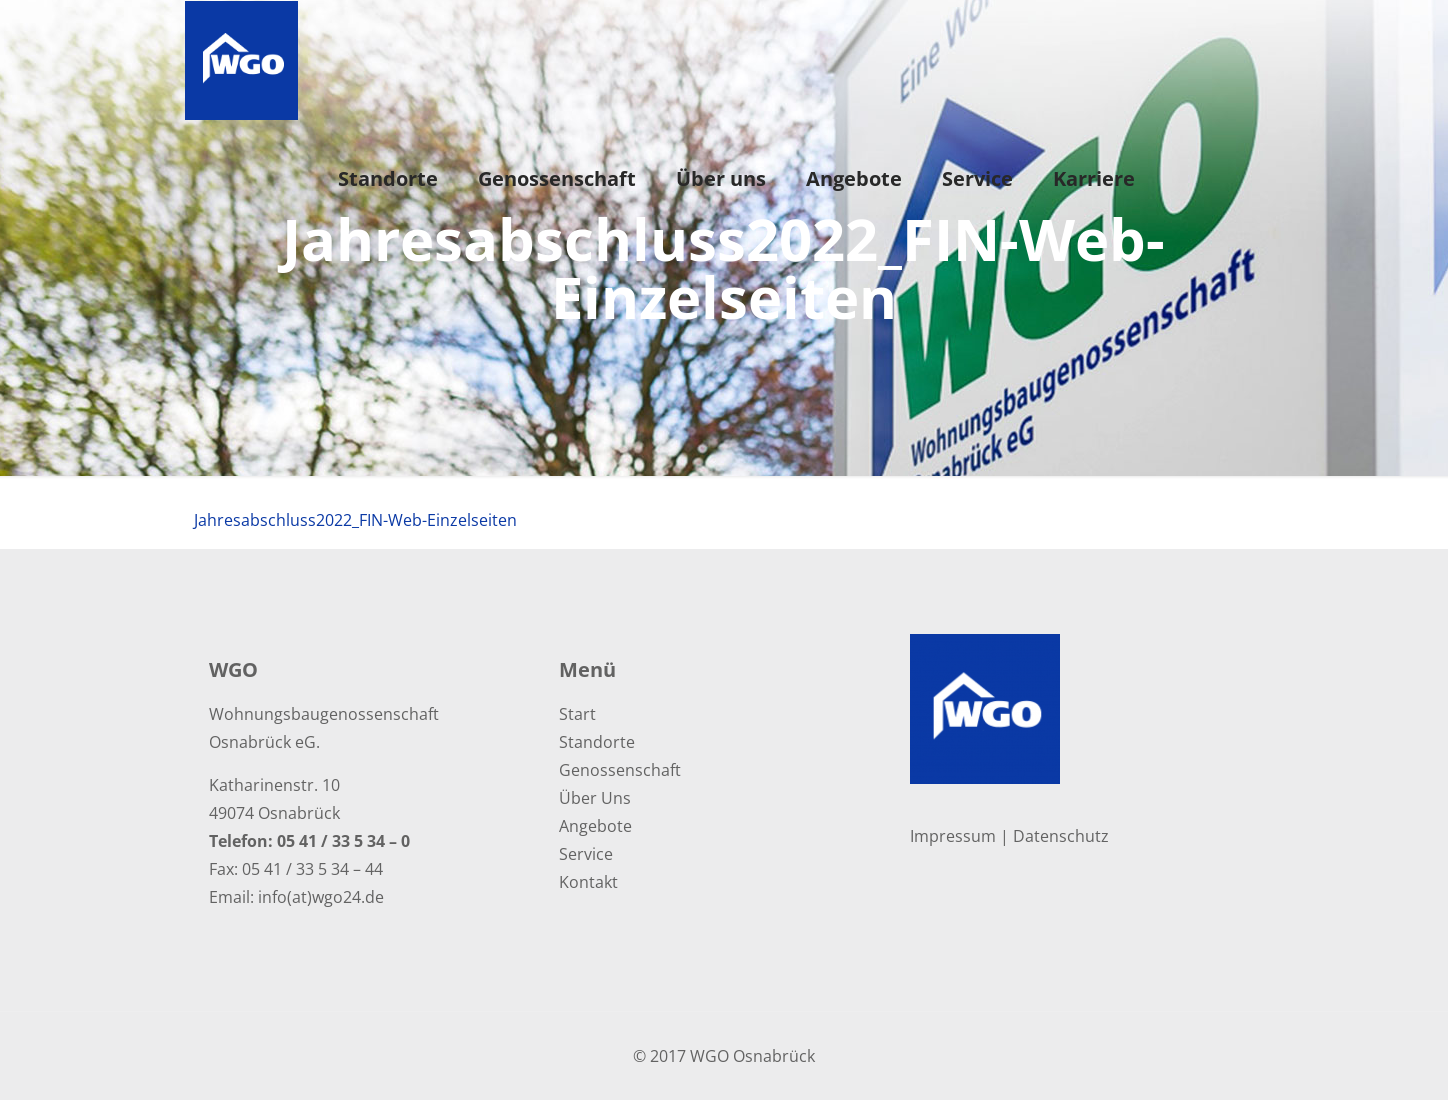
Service (586, 854)
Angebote (595, 826)
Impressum (953, 836)
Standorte (597, 742)
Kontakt (588, 882)
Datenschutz (1061, 836)
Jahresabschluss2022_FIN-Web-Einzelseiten (355, 520)
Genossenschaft (620, 770)
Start (577, 714)
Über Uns (595, 798)
